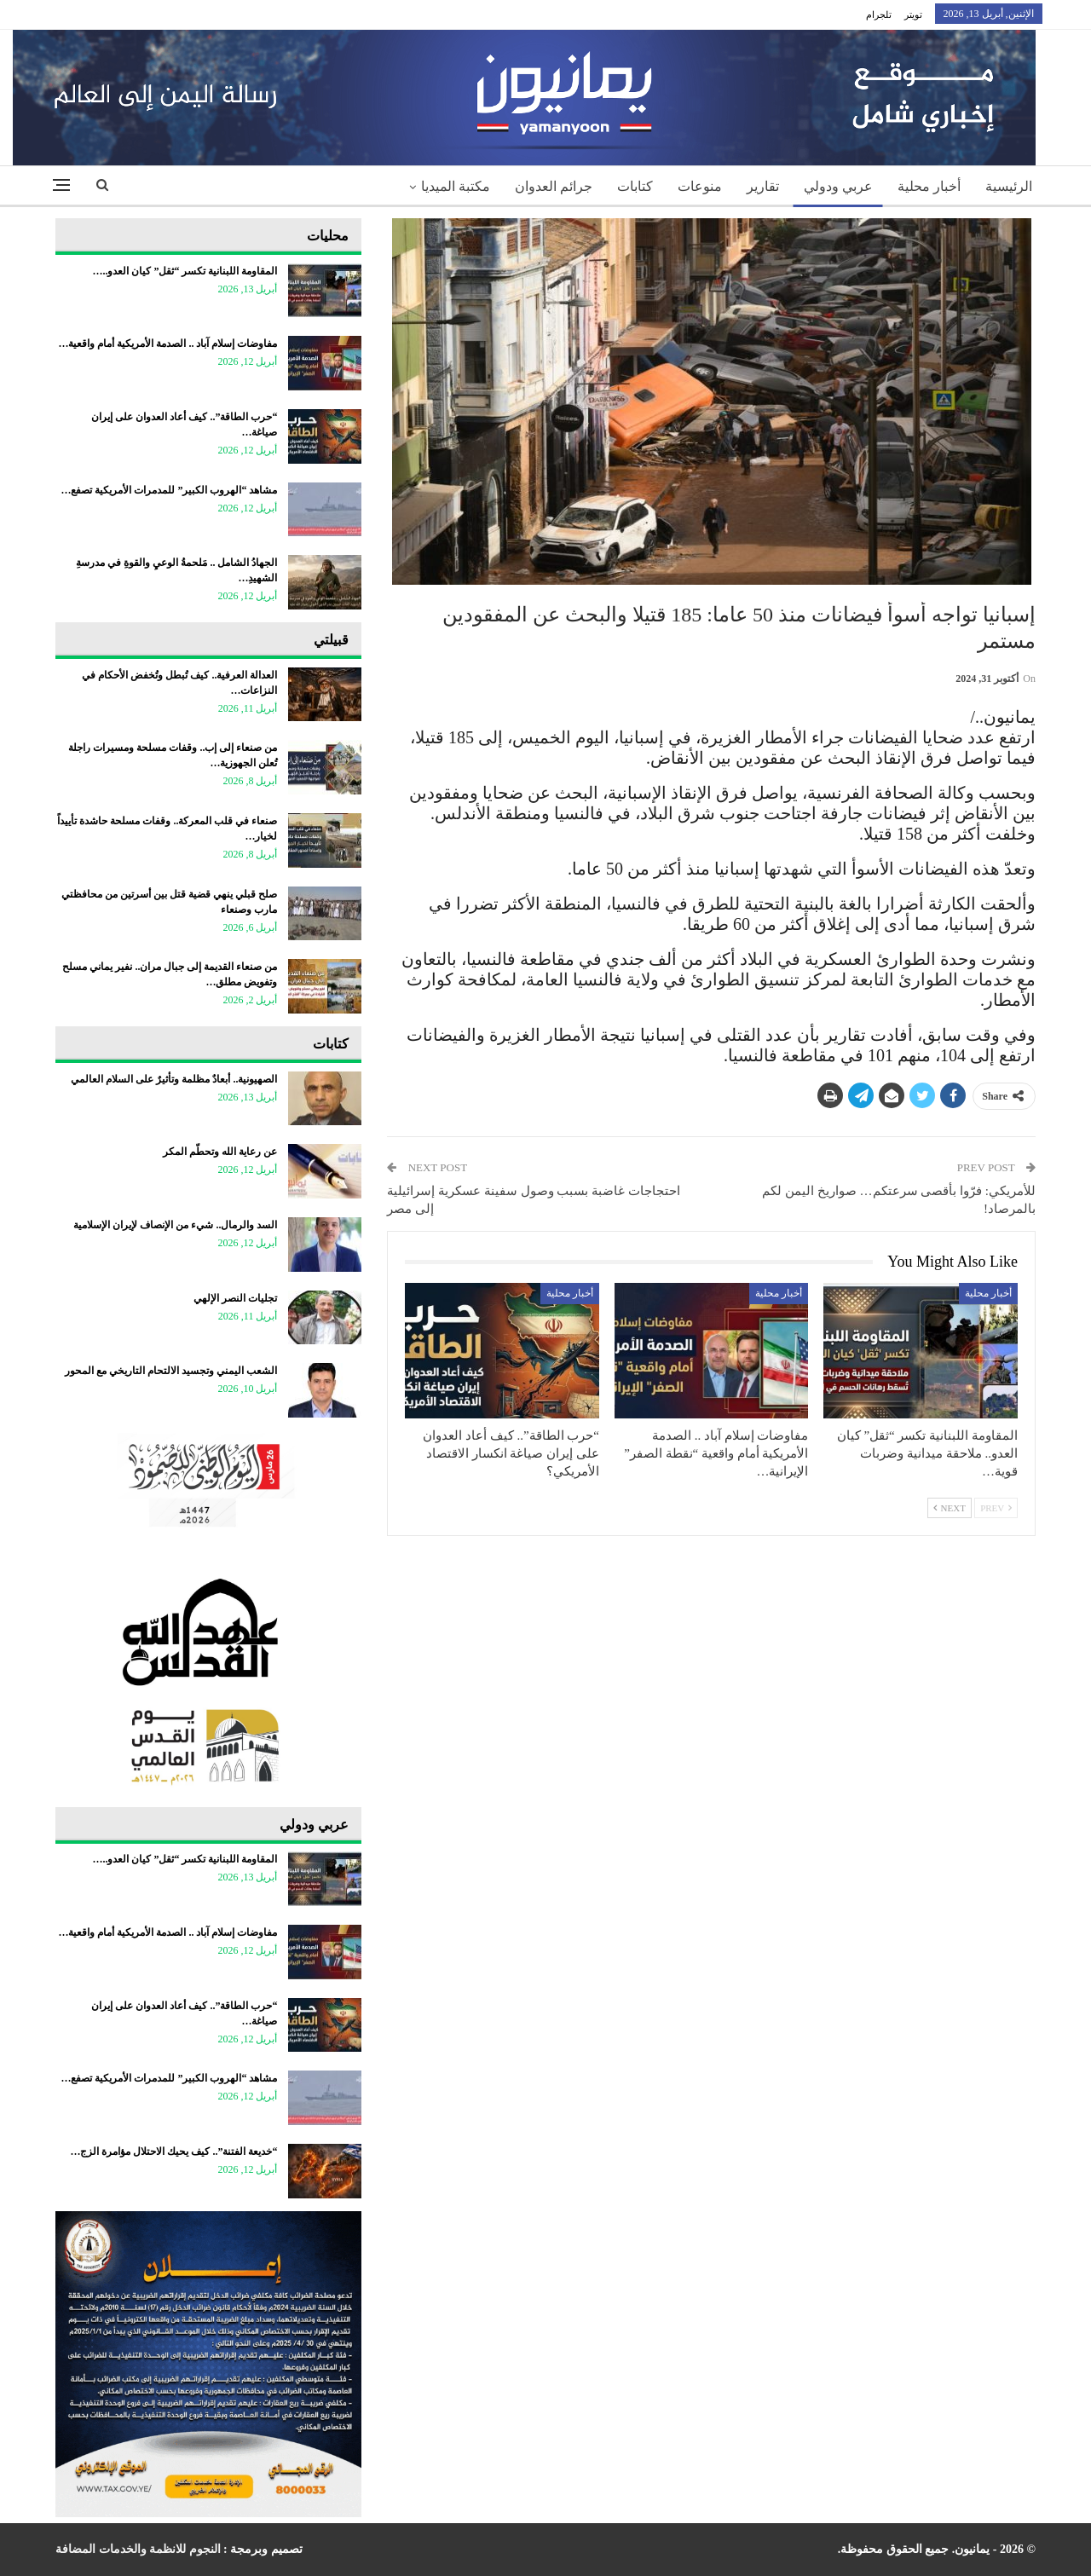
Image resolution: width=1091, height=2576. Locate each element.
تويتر (913, 14)
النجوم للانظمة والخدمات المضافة (138, 2549)
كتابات (635, 186)
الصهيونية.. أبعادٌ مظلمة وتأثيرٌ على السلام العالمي (174, 1079)
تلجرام (879, 14)
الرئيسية (1008, 186)
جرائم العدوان (553, 186)
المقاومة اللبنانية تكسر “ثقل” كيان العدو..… (184, 271)
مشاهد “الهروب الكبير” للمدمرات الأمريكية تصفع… (169, 490)
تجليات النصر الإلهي (235, 1298)
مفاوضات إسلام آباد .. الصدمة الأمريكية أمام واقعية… (167, 343)
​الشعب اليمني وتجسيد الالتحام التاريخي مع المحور (171, 1371)
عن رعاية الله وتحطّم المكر (220, 1152)
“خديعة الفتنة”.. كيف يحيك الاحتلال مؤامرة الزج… (173, 2151)
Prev (996, 1508)
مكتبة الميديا (455, 186)
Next (949, 1508)
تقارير (763, 186)
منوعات (700, 186)
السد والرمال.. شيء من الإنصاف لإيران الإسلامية (175, 1225)
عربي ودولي (838, 186)
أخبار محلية (929, 186)
